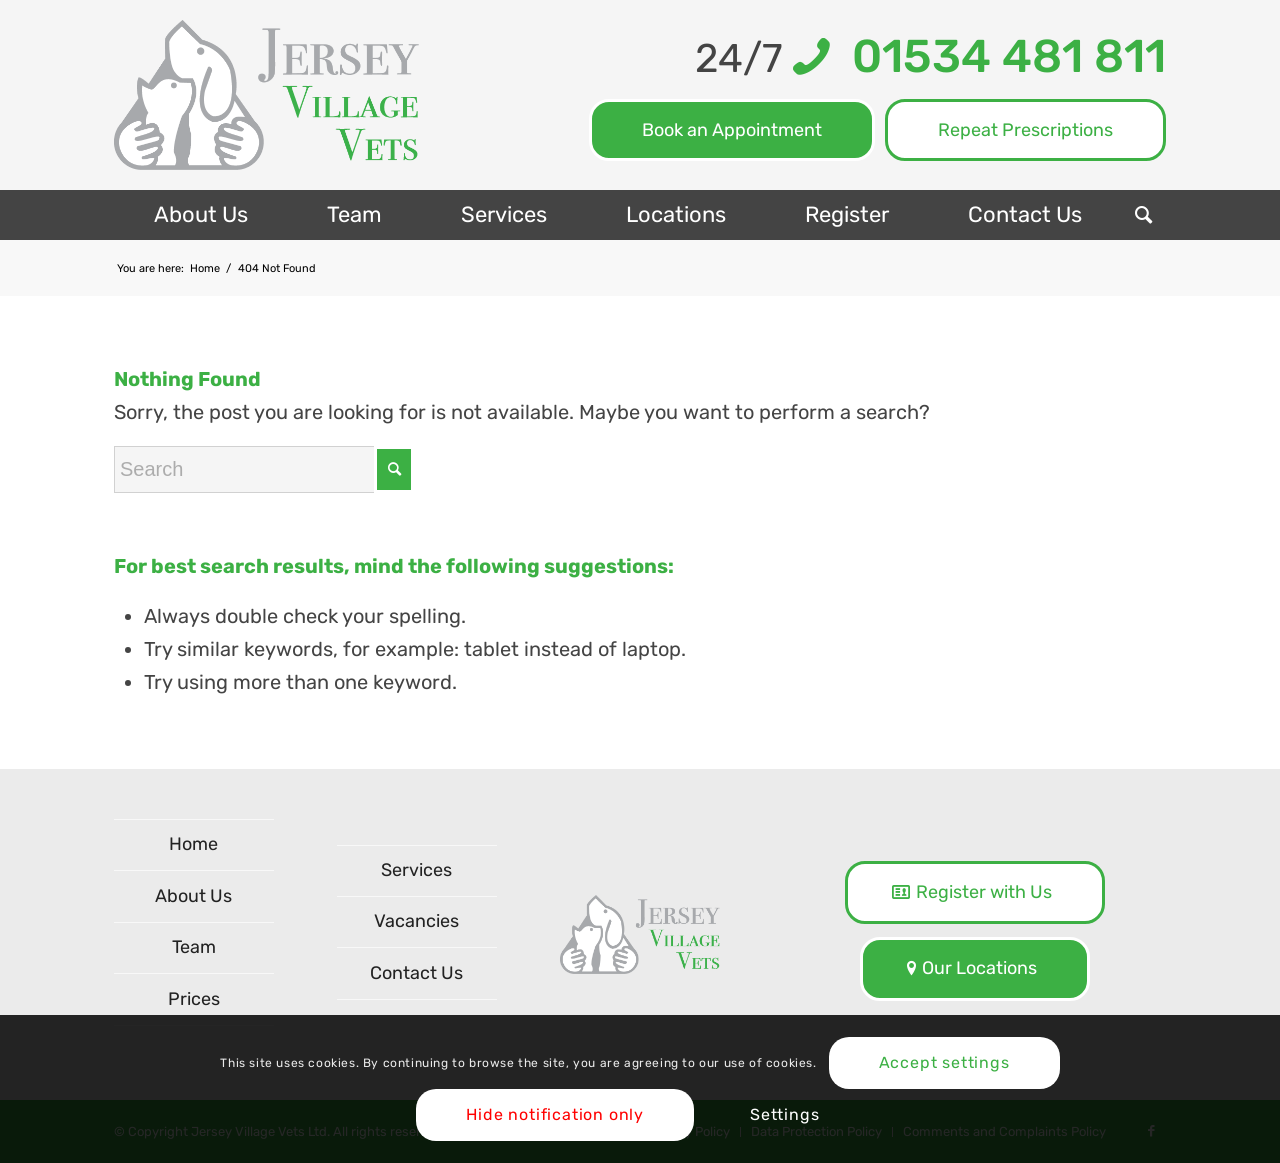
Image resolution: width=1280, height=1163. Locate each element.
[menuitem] (200, 215)
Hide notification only (555, 1114)
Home (193, 844)
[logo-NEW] (266, 95)
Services (416, 870)
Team (194, 947)
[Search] (1143, 215)
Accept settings (944, 1062)
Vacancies (416, 921)
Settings (784, 1114)
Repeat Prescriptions (1025, 130)
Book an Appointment (732, 130)
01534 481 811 (998, 56)
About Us (193, 896)
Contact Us (416, 973)
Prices (194, 999)
